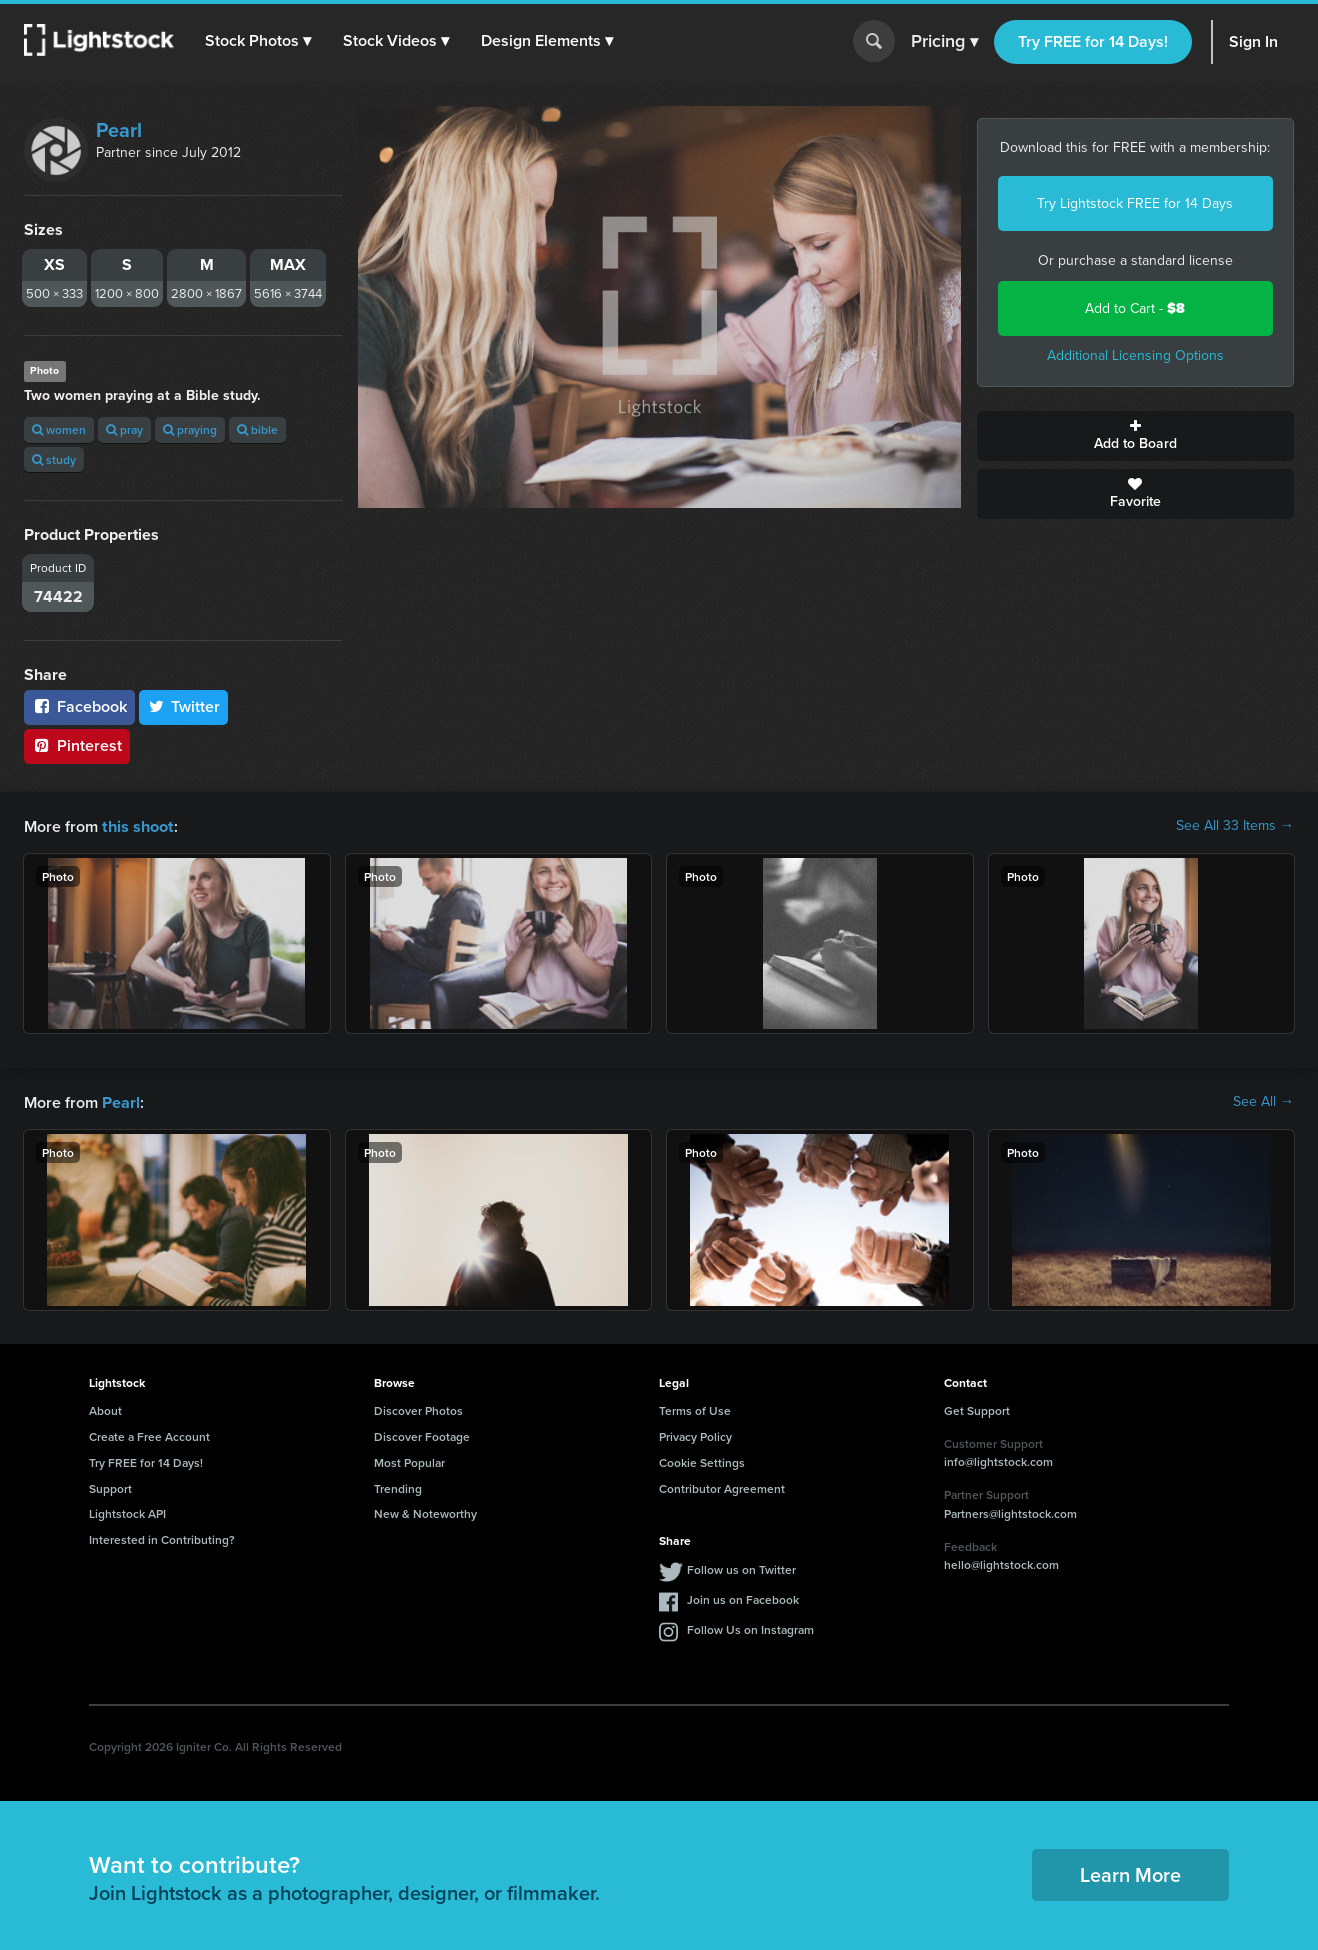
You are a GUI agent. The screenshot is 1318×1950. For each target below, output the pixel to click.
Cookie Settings (702, 1460)
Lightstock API (127, 1511)
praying (190, 429)
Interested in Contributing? (162, 1537)
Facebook (79, 706)
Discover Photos (418, 1408)
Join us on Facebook (743, 1597)
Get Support (977, 1408)
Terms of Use (695, 1408)
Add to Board (1136, 436)
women (59, 429)
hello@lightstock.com (1001, 1562)
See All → (1263, 1101)
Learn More (1130, 1872)
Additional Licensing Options (1135, 355)
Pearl (119, 130)
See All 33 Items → (1235, 826)
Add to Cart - (1135, 308)
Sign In (1253, 41)
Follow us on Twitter (741, 1567)
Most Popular (409, 1460)
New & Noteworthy (425, 1511)
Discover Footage (422, 1434)
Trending (398, 1486)
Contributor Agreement (722, 1486)
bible (257, 429)
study (54, 459)
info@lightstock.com (998, 1459)
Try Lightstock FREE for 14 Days (1135, 203)
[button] (259, 41)
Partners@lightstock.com (1010, 1511)
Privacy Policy (695, 1434)
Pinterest (77, 745)
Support (110, 1486)
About (105, 1408)
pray (124, 429)
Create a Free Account (149, 1434)
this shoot (137, 825)
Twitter (184, 706)
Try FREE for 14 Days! (1093, 41)
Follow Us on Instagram (750, 1627)
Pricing (944, 42)
